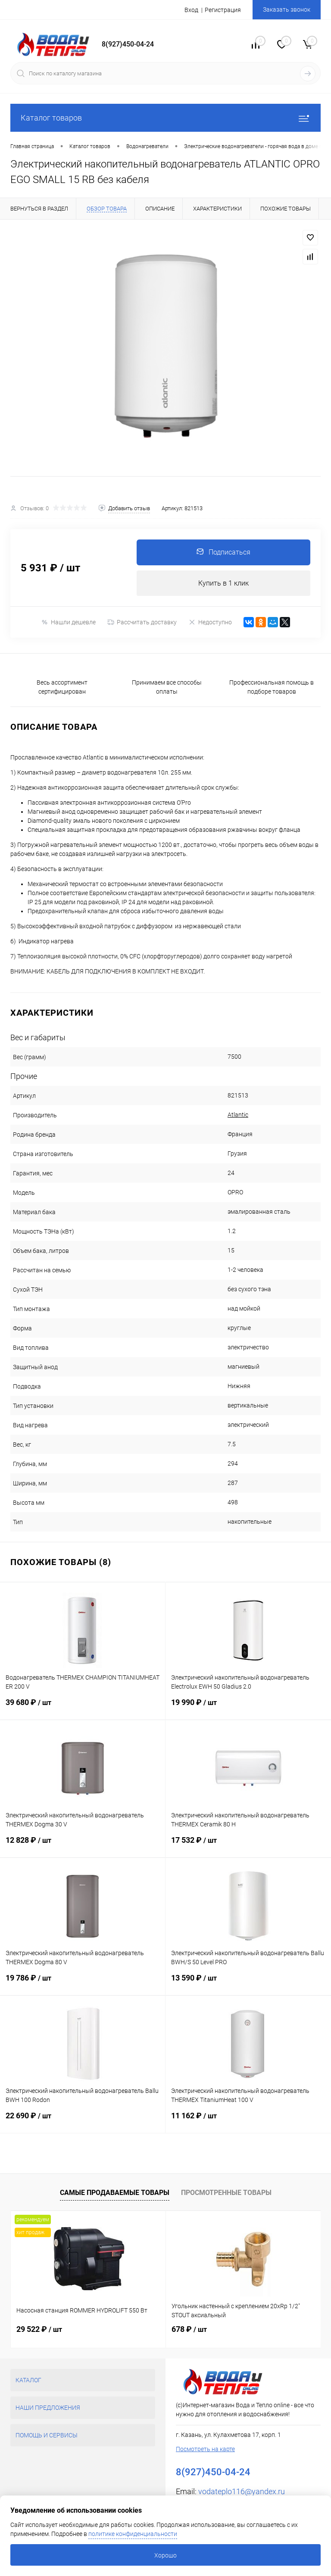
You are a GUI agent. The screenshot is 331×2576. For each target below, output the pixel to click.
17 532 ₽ (248, 1847)
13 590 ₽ (248, 1985)
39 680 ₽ (82, 1709)
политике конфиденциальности (132, 2533)
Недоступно (210, 622)
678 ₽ (189, 2329)
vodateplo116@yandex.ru (241, 2491)
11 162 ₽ (248, 2122)
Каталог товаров (165, 118)
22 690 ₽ (82, 2122)
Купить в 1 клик (223, 583)
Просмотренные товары (226, 2193)
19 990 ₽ (248, 1709)
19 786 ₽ (82, 1985)
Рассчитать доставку (142, 622)
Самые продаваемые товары (114, 2193)
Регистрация (223, 9)
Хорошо (165, 2555)
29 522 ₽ (39, 2329)
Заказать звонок (286, 9)
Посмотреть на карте (205, 2449)
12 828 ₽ (82, 1847)
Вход (191, 9)
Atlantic (238, 1115)
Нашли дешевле (68, 622)
